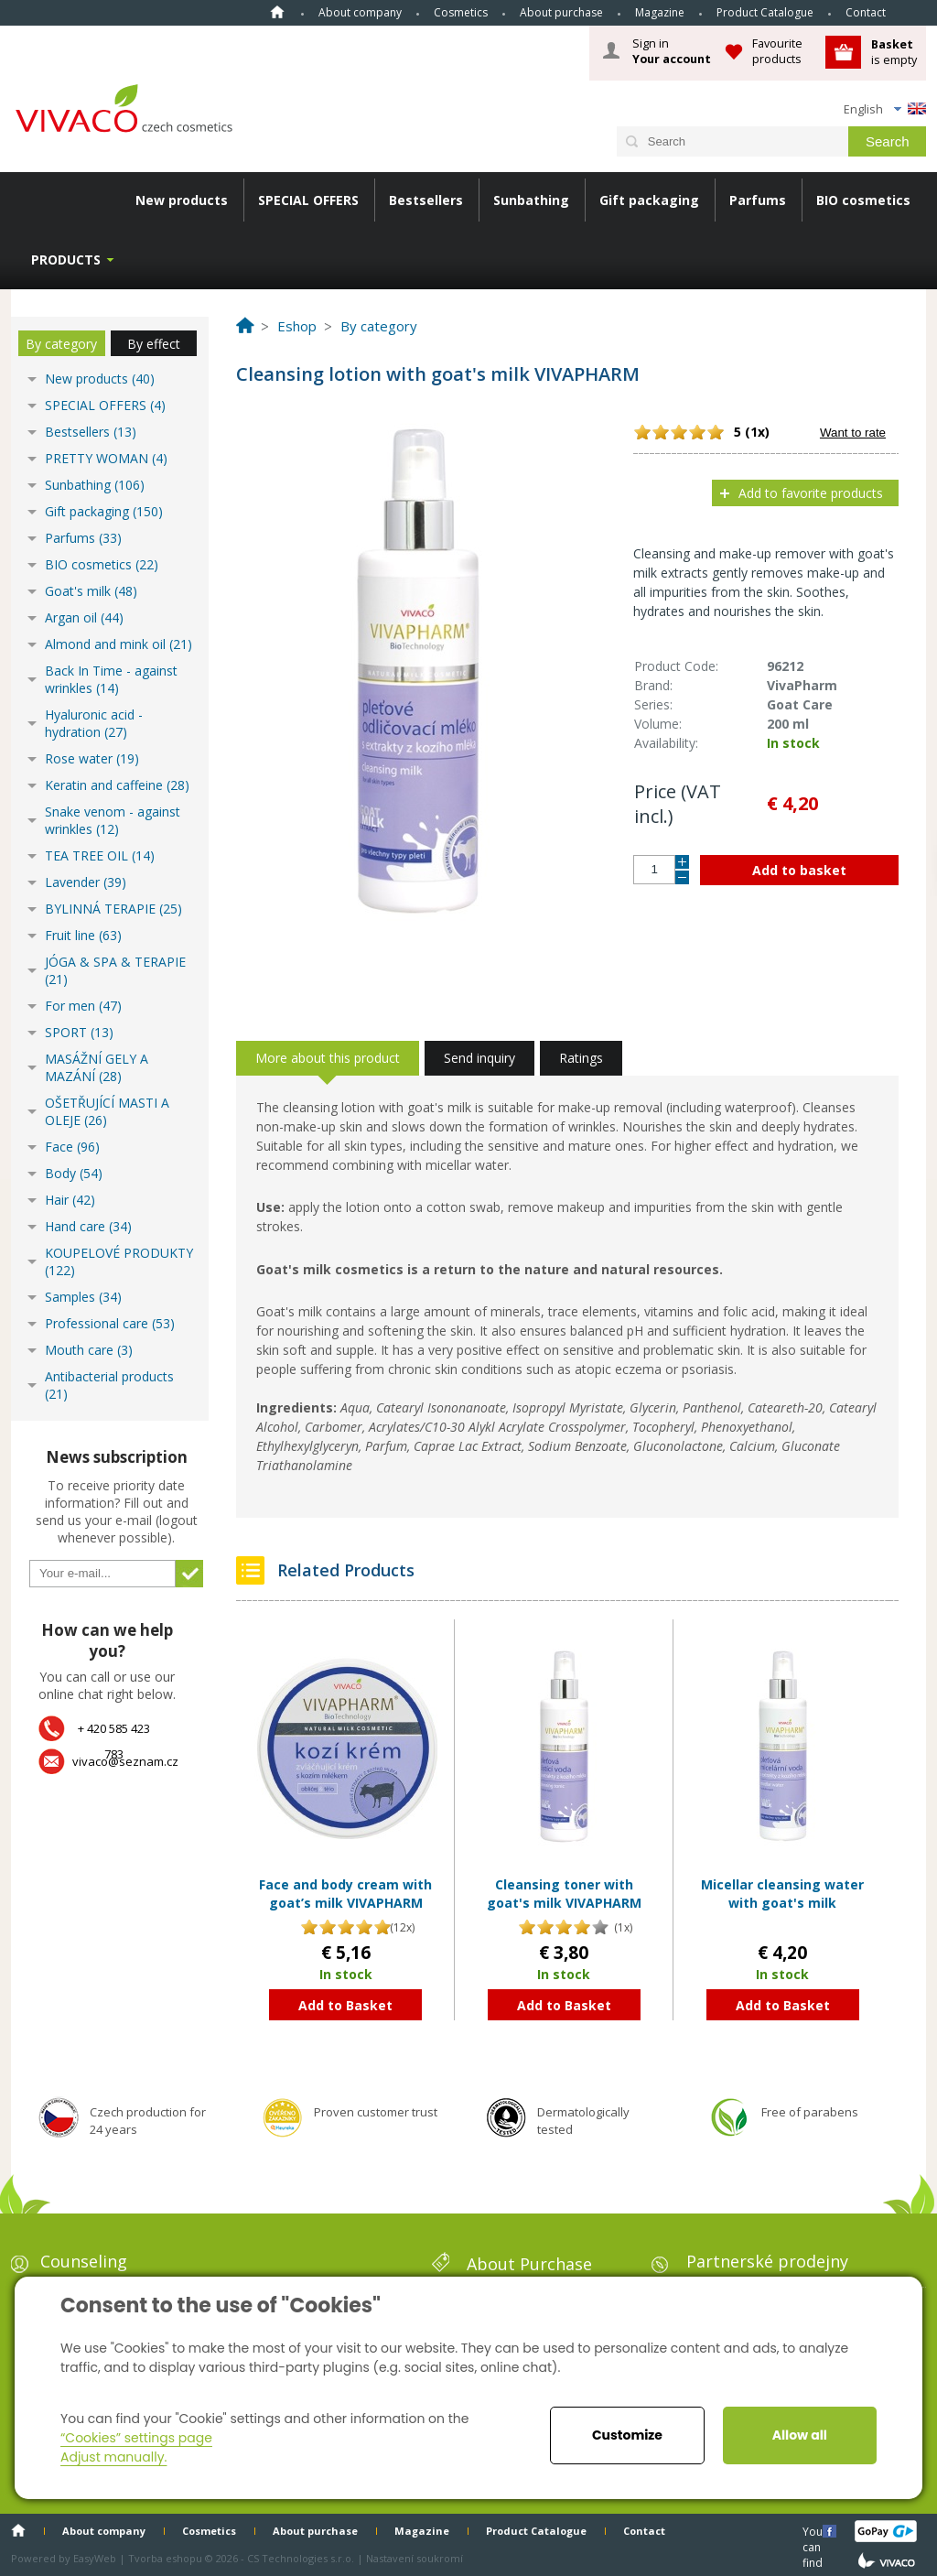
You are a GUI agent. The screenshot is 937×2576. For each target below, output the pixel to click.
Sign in (671, 51)
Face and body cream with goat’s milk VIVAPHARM (345, 1893)
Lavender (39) (85, 882)
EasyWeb (94, 2558)
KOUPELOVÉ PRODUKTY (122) (119, 1261)
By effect (153, 343)
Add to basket (799, 870)
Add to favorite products (810, 493)
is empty (894, 52)
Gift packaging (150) (104, 511)
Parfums (757, 200)
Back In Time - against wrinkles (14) (111, 679)
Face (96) (72, 1146)
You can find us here (814, 2531)
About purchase (561, 12)
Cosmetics (461, 12)
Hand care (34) (88, 1226)
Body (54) (73, 1173)
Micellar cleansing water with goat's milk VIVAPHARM (782, 1902)
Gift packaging (649, 200)
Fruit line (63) (83, 935)
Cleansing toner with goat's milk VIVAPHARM (564, 1893)
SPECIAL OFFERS (308, 200)
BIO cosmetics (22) (101, 564)
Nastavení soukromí (414, 2558)
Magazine (659, 12)
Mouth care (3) (89, 1349)
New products (181, 200)
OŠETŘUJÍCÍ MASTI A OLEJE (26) (107, 1111)
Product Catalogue (764, 12)
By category (61, 343)
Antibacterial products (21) (109, 1385)
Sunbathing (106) (95, 484)
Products (66, 259)
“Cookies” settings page (136, 2438)
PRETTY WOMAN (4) (106, 458)
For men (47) (83, 1005)
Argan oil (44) (84, 617)
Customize (627, 2435)
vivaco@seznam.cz (125, 1761)
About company (360, 12)
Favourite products (777, 51)
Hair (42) (70, 1199)
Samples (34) (83, 1296)
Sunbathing (531, 200)
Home (277, 11)
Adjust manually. (113, 2457)
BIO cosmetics (863, 200)
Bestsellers (426, 200)
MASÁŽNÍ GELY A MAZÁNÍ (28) (96, 1067)
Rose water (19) (92, 758)
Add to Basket (345, 2005)
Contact (865, 12)
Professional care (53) (110, 1323)
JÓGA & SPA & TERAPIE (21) (115, 970)
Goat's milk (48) (91, 591)
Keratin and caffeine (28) (117, 785)
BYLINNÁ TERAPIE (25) (113, 908)
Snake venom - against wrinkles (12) (112, 820)
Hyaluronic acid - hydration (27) (94, 723)
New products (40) (100, 378)
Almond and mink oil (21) (118, 644)
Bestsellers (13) (90, 431)
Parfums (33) (83, 538)
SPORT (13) (79, 1032)
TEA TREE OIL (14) (100, 855)
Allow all (799, 2435)
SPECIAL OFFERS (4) (105, 405)
